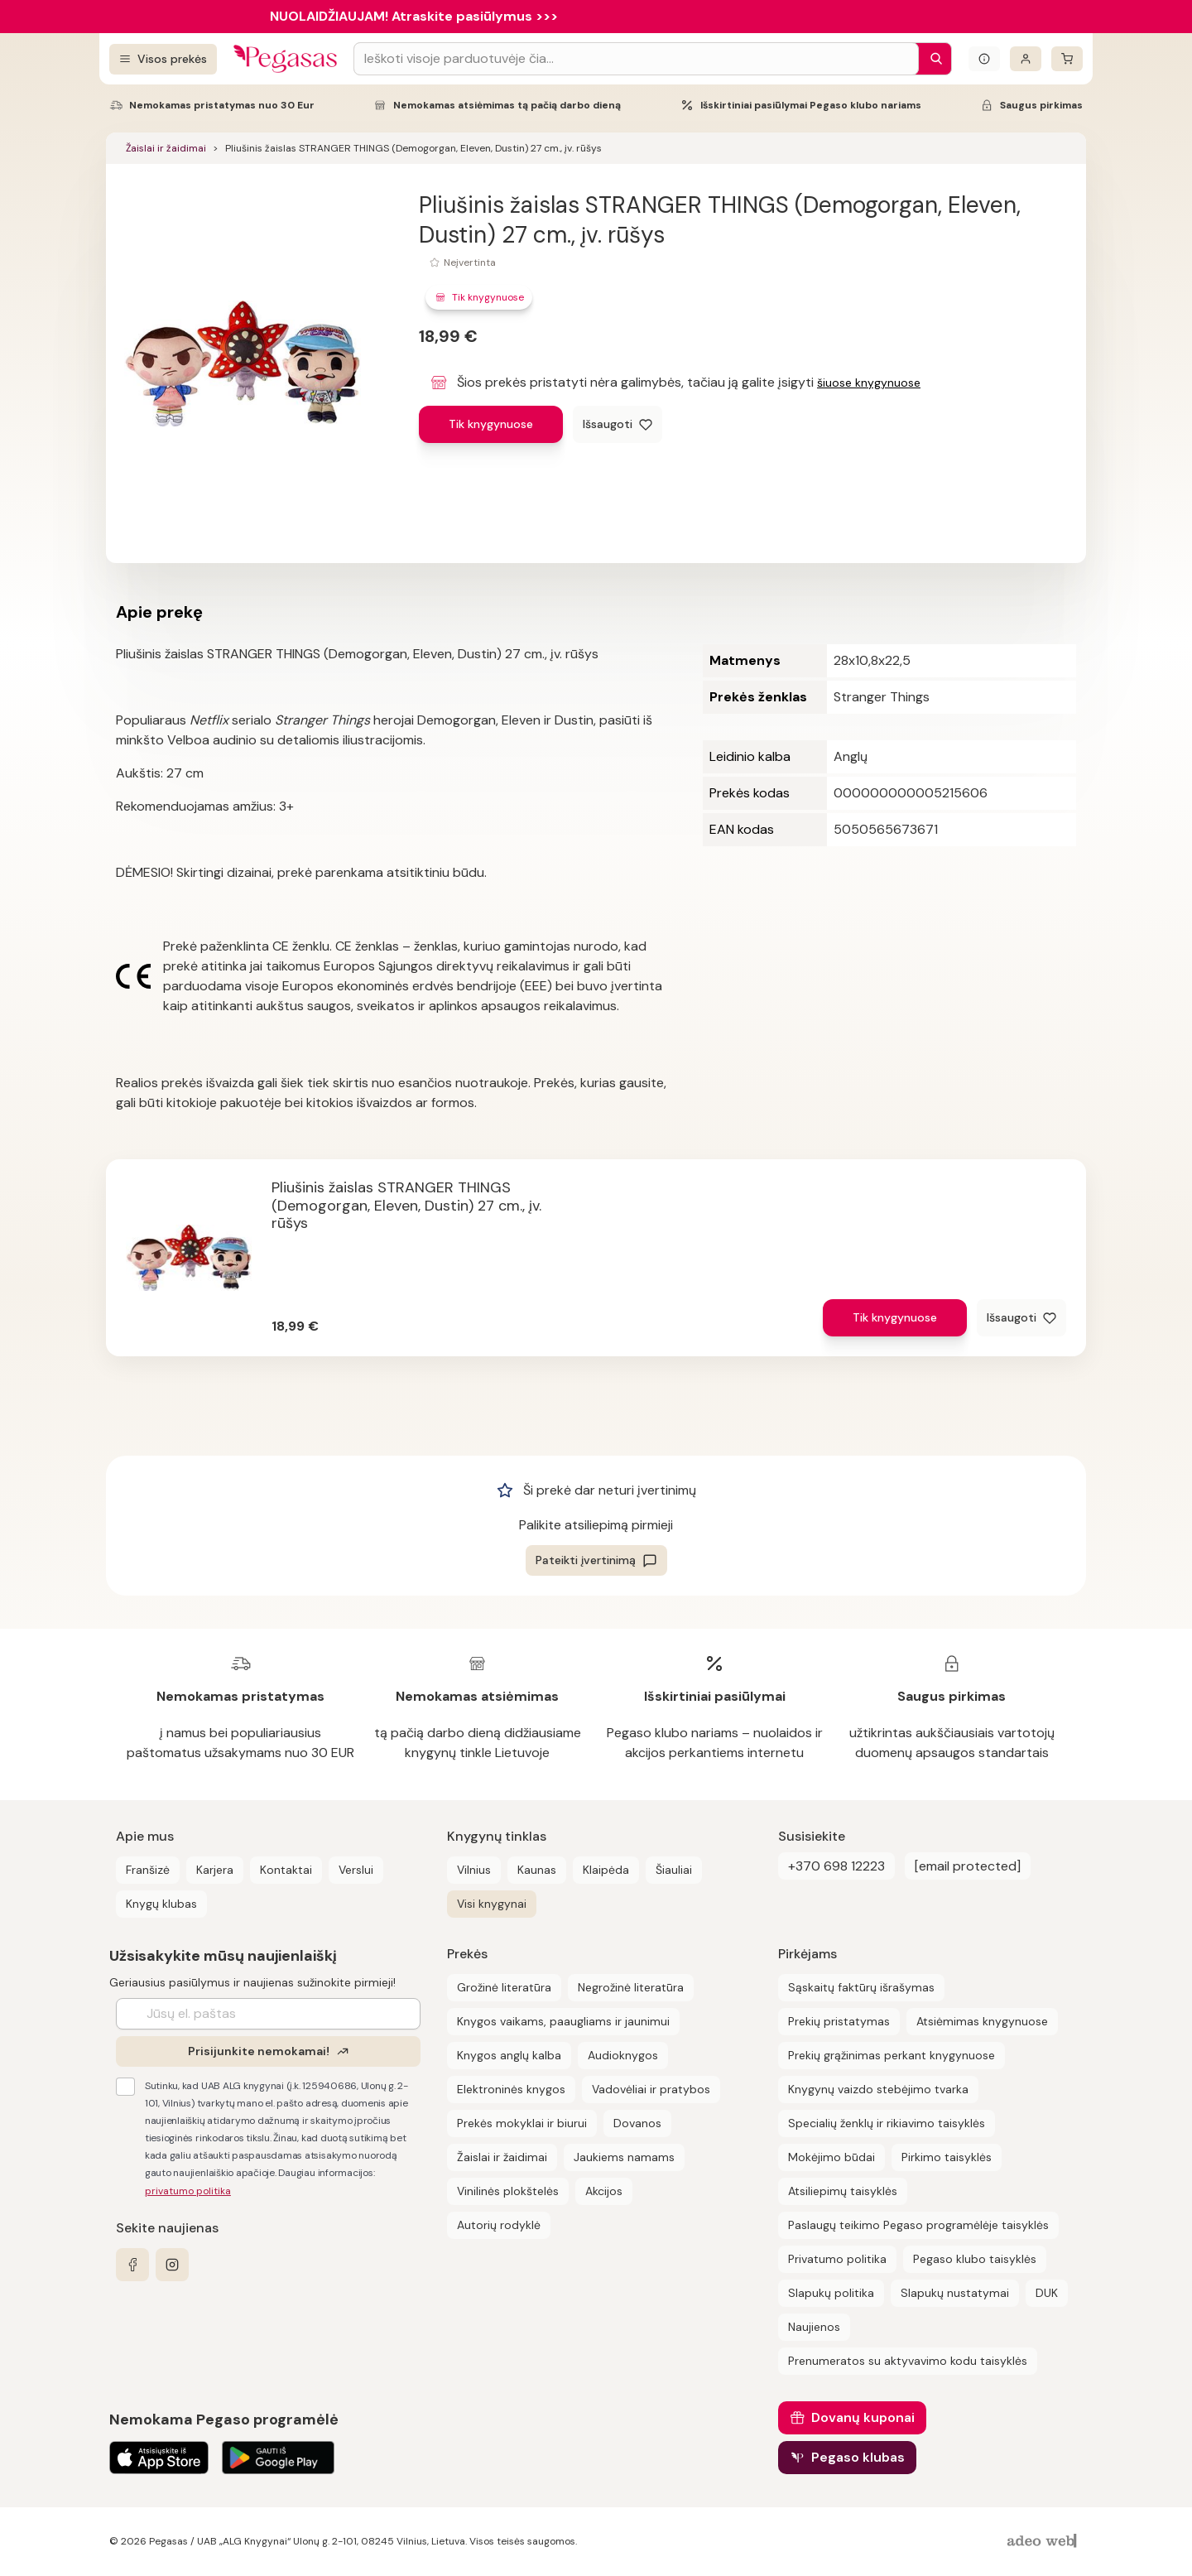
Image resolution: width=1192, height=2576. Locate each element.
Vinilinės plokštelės (508, 2191)
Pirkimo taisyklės (946, 2157)
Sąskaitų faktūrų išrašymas (861, 1987)
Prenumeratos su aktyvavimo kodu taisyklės (907, 2360)
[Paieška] (932, 58)
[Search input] (636, 58)
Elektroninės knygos (511, 2089)
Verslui (356, 1869)
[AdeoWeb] (1044, 2542)
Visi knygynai (491, 1903)
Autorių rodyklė (499, 2224)
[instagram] (172, 2264)
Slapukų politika (831, 2292)
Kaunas (536, 1869)
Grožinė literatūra (504, 1987)
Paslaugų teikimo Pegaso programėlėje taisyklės (918, 2224)
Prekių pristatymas (839, 2021)
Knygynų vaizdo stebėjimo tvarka (878, 2089)
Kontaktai (286, 1869)
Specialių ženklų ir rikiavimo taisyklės (886, 2123)
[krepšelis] (1067, 58)
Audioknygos (623, 2055)
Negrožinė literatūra (631, 1987)
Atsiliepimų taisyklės (842, 2191)
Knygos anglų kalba (509, 2055)
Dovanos (637, 2123)
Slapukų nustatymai (955, 2292)
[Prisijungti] (1025, 58)
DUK (1047, 2292)
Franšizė (148, 1869)
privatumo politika (188, 2191)
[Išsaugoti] (617, 424)
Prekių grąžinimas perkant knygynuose (891, 2055)
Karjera (214, 1869)
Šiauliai (674, 1869)
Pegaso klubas (858, 2457)
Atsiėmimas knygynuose (982, 2021)
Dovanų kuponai (863, 2417)
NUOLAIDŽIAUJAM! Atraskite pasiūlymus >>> (414, 16)
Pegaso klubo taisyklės (974, 2258)
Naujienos (814, 2326)
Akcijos (603, 2191)
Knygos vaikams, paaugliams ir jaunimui (563, 2021)
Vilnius (474, 1869)
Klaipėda (606, 1869)
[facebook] (132, 2264)
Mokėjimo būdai (831, 2157)
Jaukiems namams (624, 2157)
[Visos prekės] (163, 59)
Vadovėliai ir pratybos (651, 2089)
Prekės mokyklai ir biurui (522, 2123)
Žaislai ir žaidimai (166, 148)
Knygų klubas (161, 1903)
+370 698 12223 (836, 1866)
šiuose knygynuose (868, 382)
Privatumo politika (837, 2258)
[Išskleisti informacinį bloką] (984, 58)
